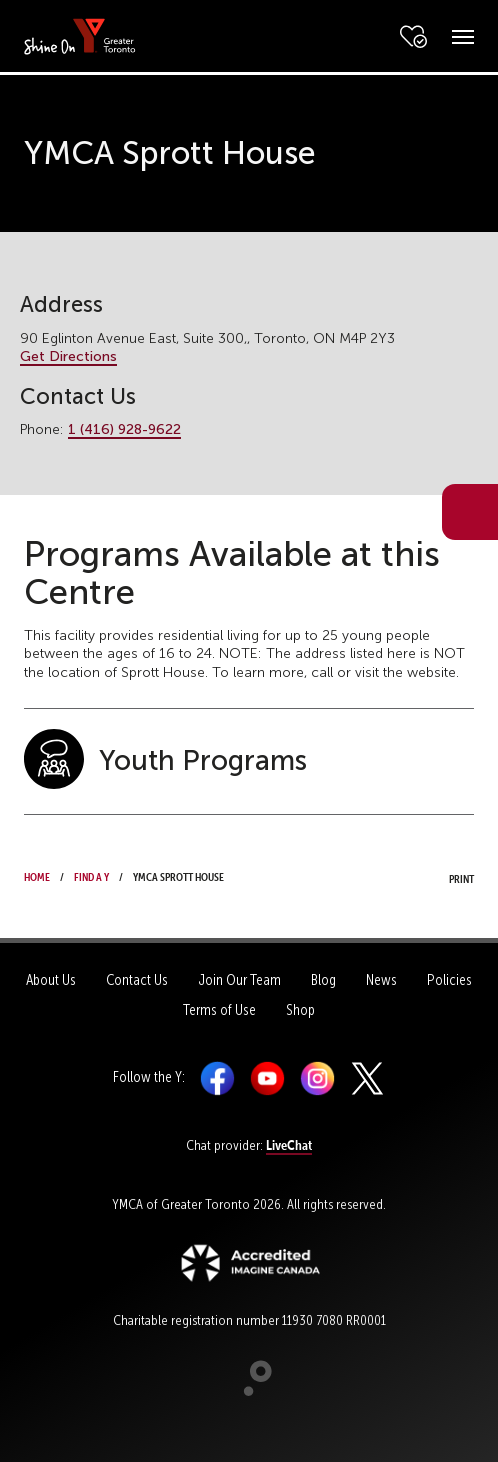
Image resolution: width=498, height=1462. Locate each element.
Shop (300, 1010)
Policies (449, 980)
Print (443, 877)
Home (37, 875)
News (381, 980)
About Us (51, 980)
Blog (323, 980)
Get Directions (68, 356)
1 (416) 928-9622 (124, 429)
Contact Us (137, 980)
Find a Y (91, 875)
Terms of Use (219, 1010)
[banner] (80, 35)
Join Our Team (239, 980)
